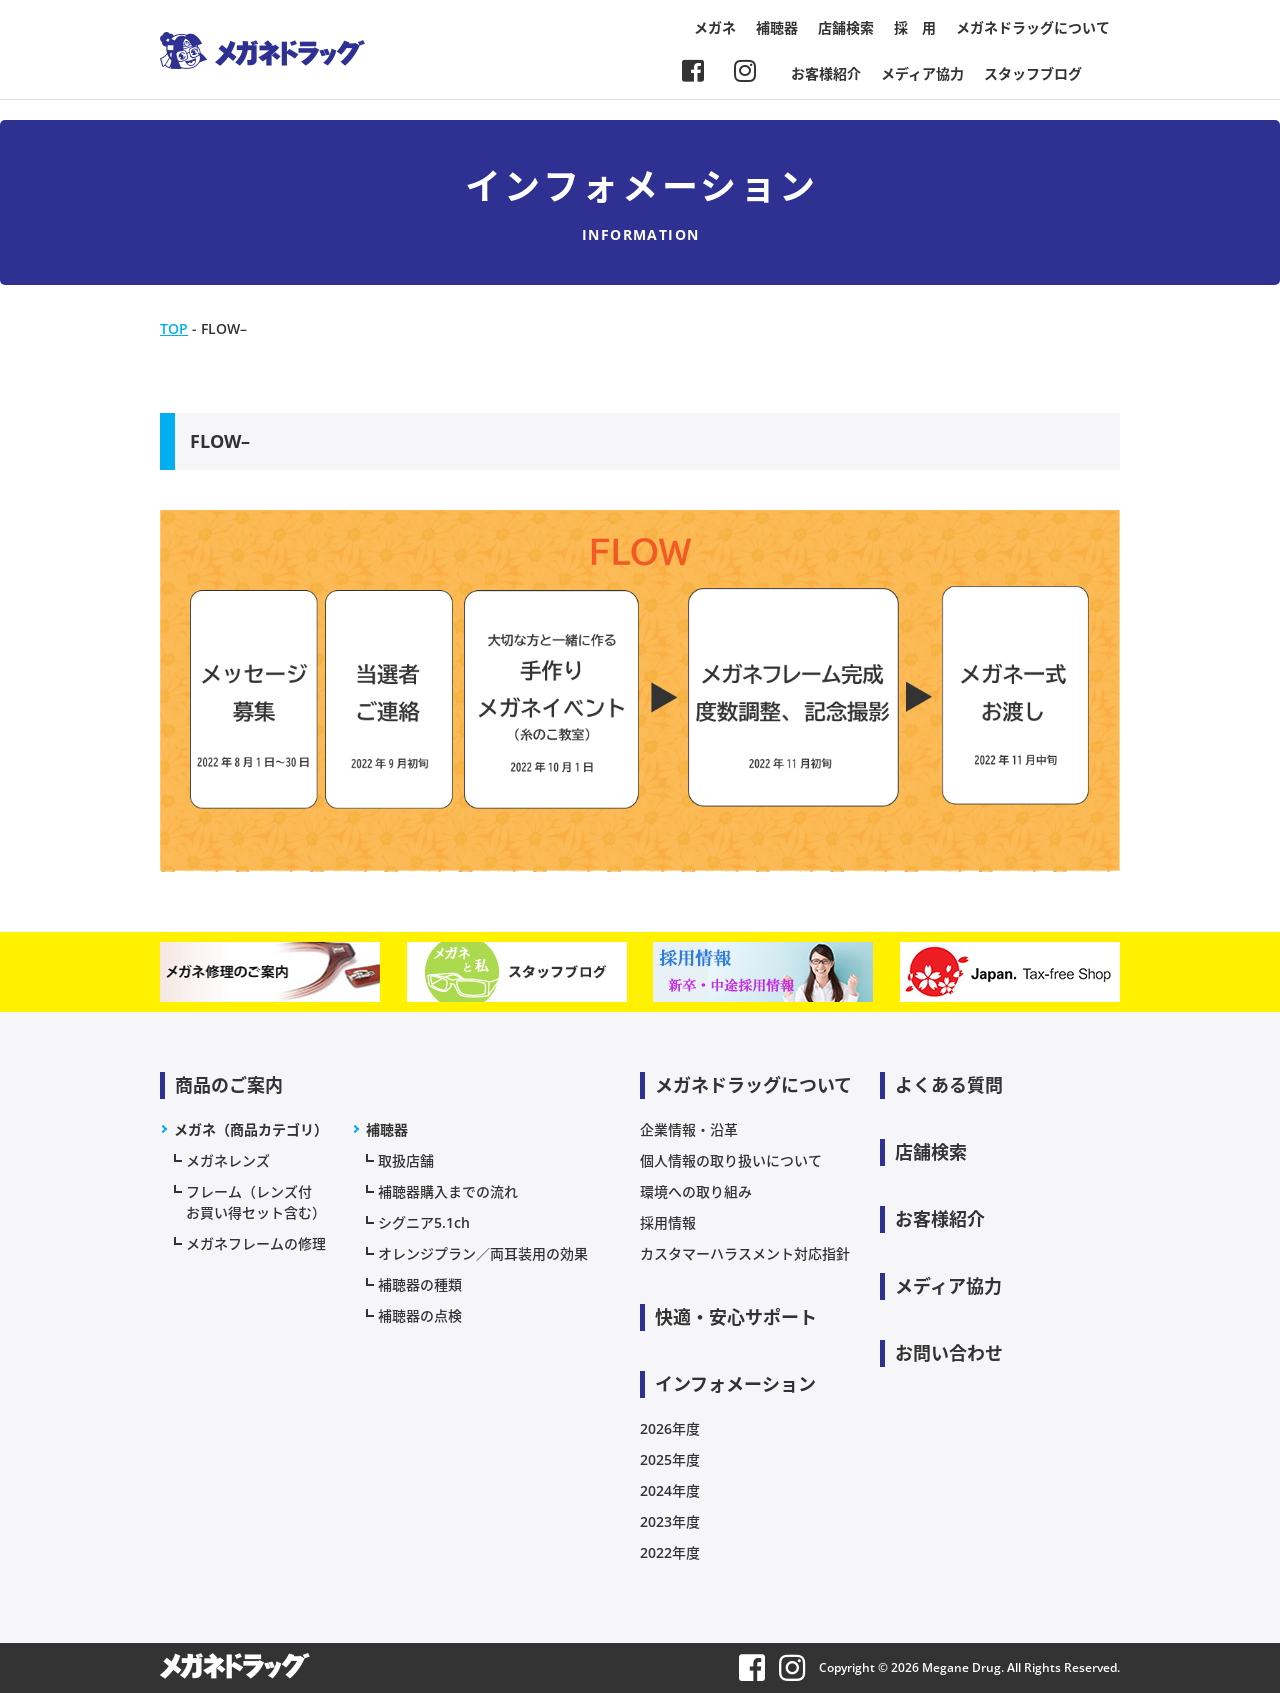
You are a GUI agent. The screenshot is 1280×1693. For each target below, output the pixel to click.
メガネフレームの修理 (256, 1243)
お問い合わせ (949, 1353)
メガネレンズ (228, 1160)
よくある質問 (949, 1085)
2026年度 (670, 1428)
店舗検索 (846, 27)
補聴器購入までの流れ (448, 1191)
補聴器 (777, 27)
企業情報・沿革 (689, 1129)
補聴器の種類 (420, 1284)
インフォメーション (735, 1384)
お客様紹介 (826, 73)
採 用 (915, 27)
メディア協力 (922, 73)
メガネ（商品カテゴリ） (251, 1129)
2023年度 (670, 1521)
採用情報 (668, 1222)
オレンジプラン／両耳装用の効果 (483, 1253)
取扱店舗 (406, 1160)
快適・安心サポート (736, 1317)
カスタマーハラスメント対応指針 (745, 1253)
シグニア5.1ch (424, 1222)
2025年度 (670, 1459)
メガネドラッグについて (1033, 27)
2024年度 (670, 1490)
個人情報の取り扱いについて (731, 1160)
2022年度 (670, 1552)
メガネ (715, 27)
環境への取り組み (696, 1191)
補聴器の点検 (420, 1315)
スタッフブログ (1033, 73)
